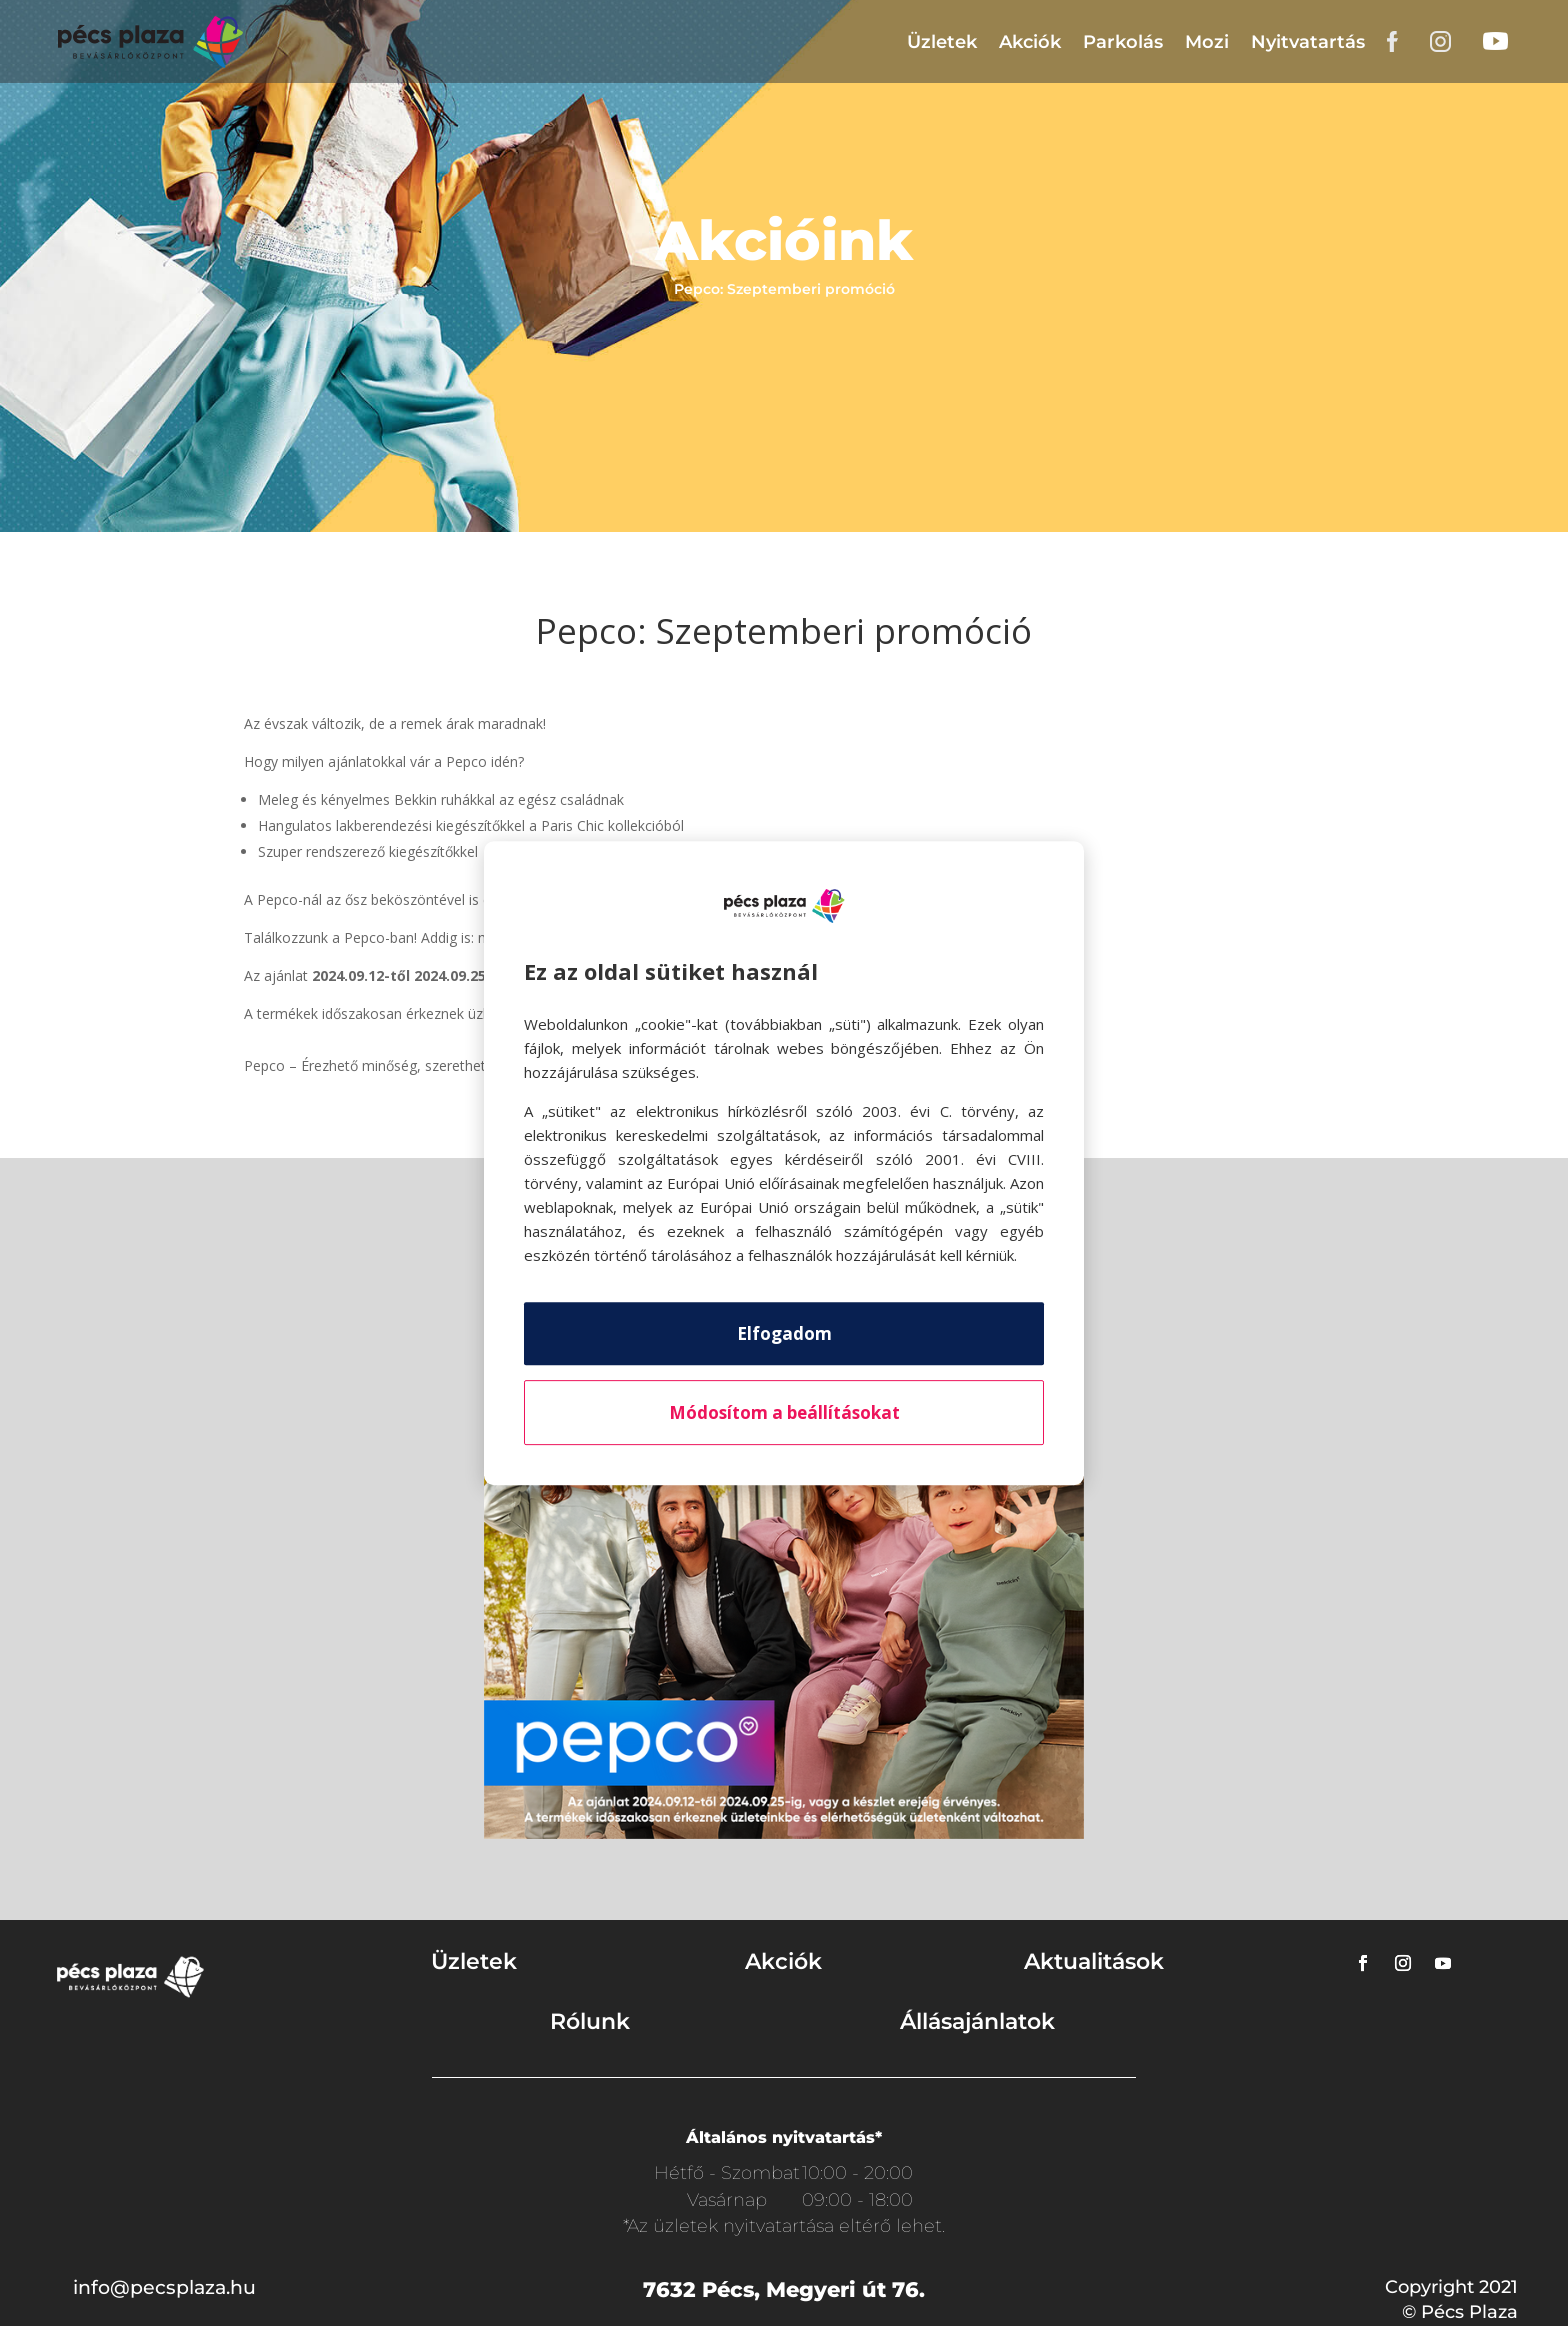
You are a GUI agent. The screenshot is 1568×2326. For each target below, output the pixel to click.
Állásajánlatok (977, 2021)
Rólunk (590, 2021)
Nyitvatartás (1308, 42)
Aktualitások (1094, 1961)
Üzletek (942, 42)
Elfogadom (784, 1333)
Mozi (1207, 42)
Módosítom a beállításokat (784, 1412)
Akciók (1030, 42)
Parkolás (1123, 42)
